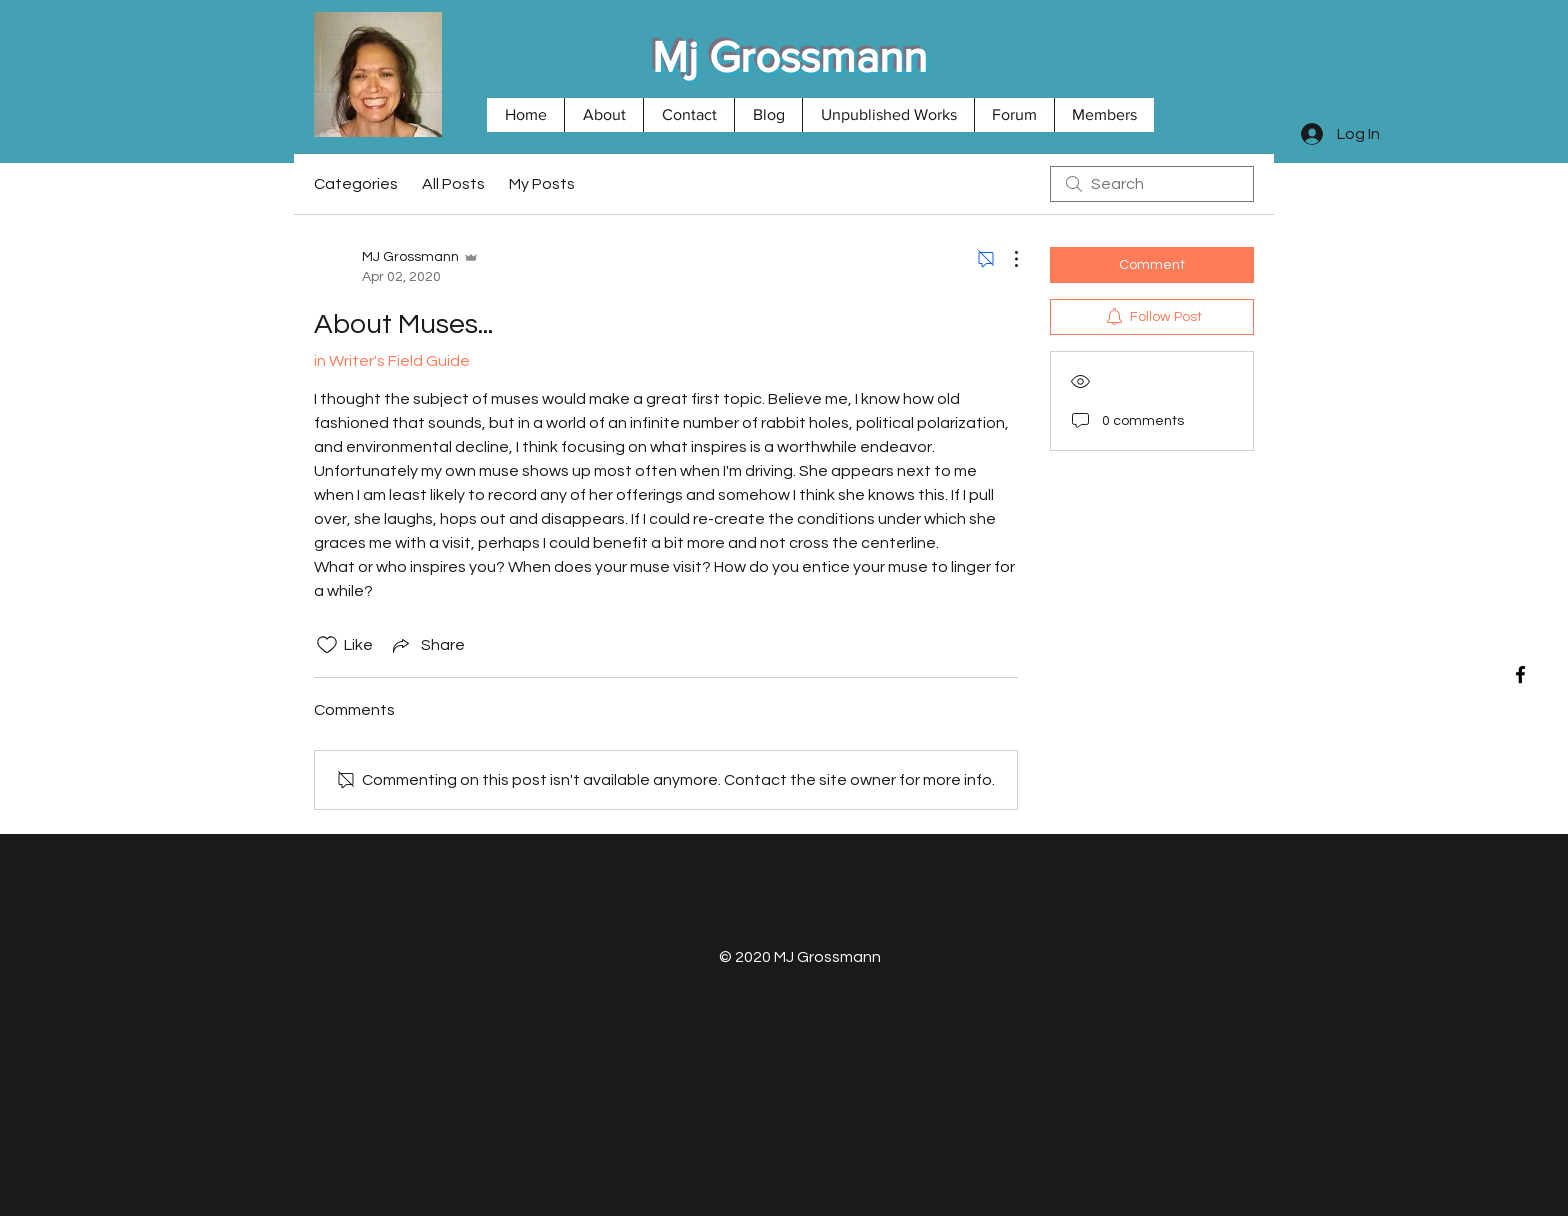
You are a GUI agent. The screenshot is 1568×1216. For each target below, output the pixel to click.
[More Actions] (1006, 259)
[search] (1152, 184)
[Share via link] (427, 645)
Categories (356, 184)
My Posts (542, 184)
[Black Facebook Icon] (1520, 674)
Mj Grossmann (789, 57)
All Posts (453, 184)
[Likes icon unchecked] (327, 645)
